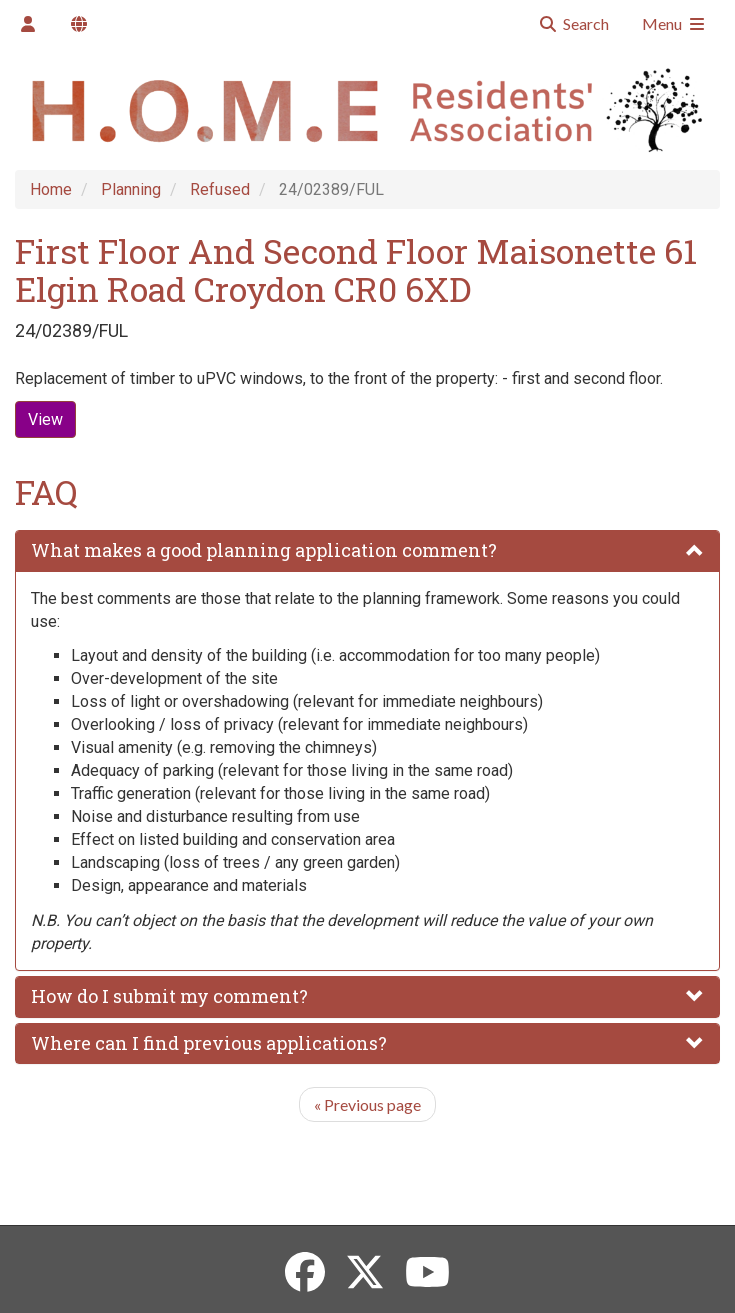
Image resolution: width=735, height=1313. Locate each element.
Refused (220, 189)
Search (573, 23)
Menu (674, 23)
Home (51, 189)
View (45, 419)
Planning (131, 189)
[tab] (367, 551)
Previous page (367, 1104)
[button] (367, 551)
